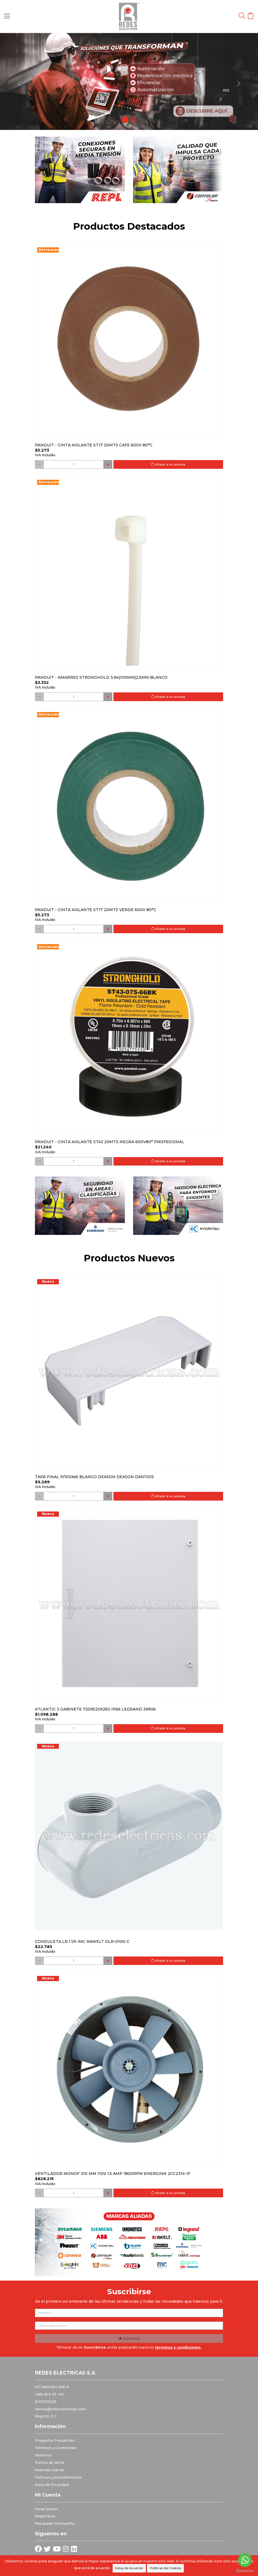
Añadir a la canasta (168, 464)
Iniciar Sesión (46, 2509)
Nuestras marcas (50, 2470)
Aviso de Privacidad (52, 2485)
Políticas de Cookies (165, 2568)
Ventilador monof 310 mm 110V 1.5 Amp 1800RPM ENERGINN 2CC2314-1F (112, 2173)
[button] (19, 81)
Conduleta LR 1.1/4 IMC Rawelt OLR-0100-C (82, 1941)
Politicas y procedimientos (58, 2477)
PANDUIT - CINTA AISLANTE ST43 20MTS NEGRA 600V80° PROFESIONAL (109, 1141)
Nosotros (43, 2455)
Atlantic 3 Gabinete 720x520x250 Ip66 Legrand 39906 (95, 1709)
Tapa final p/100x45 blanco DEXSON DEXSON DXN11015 (94, 1476)
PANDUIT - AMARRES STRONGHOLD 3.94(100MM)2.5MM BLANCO (101, 677)
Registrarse (45, 2516)
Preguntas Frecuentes (54, 2440)
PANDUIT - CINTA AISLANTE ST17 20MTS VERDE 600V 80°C (95, 909)
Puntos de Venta (49, 2463)
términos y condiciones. (178, 2347)
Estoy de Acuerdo (129, 2568)
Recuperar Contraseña (54, 2523)
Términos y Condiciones (56, 2448)
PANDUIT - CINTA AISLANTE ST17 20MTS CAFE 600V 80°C (93, 445)
